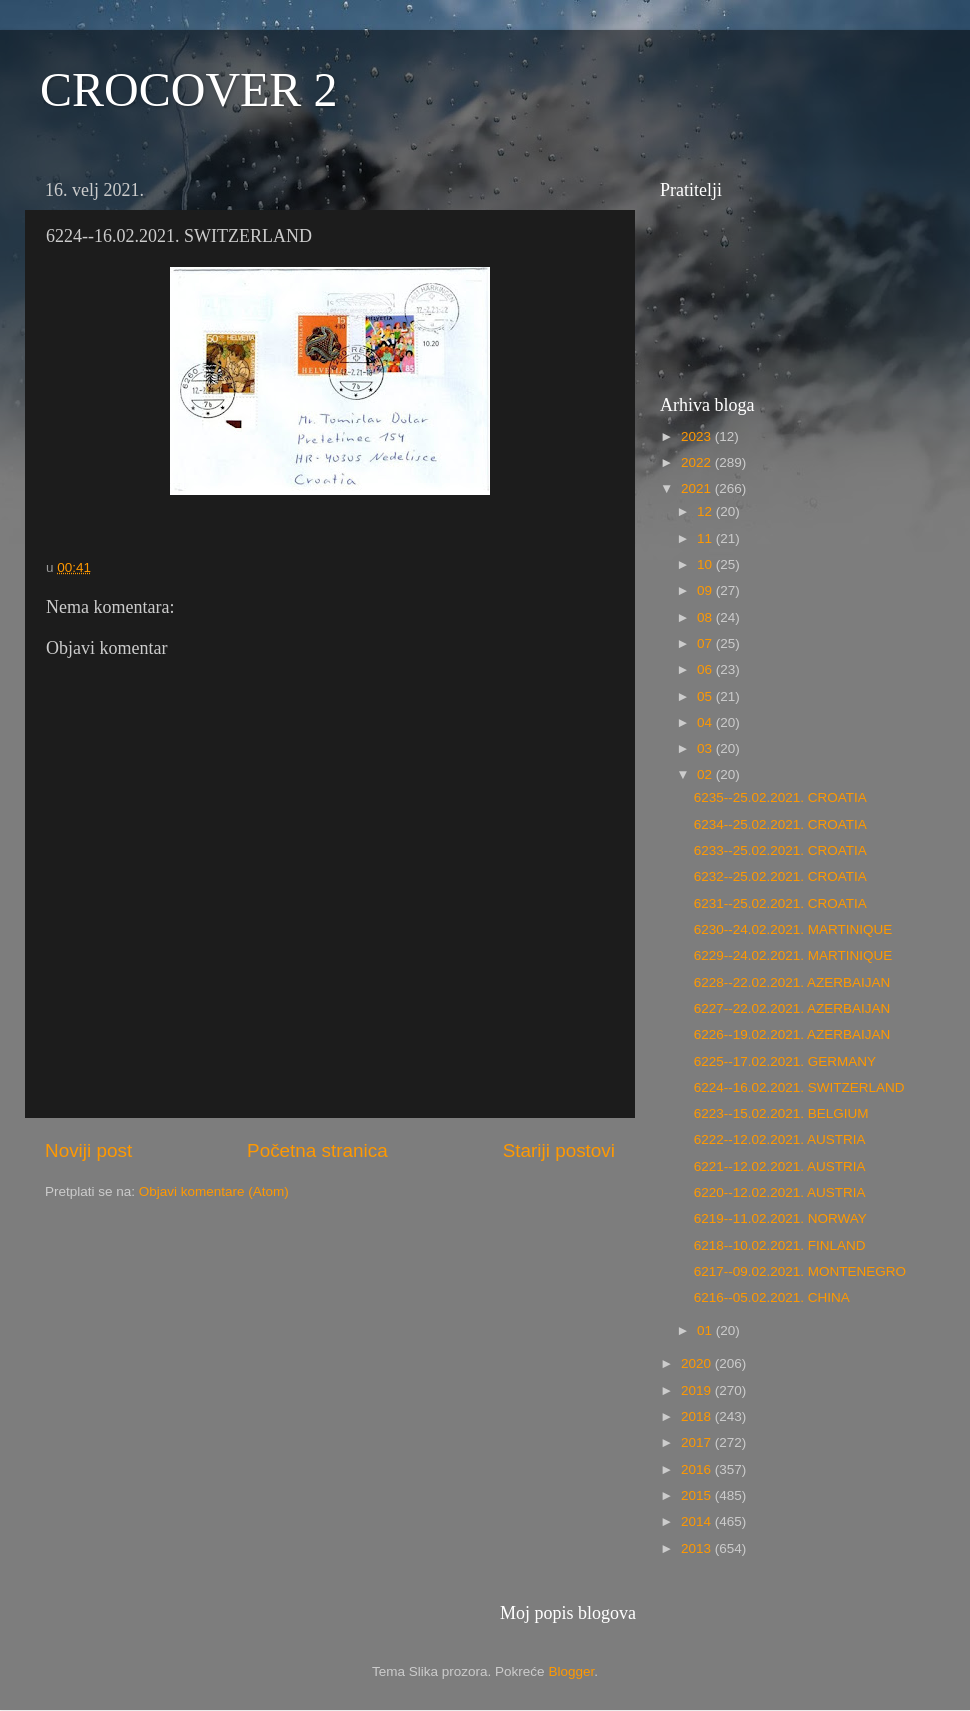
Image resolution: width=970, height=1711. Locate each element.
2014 (698, 1521)
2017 (698, 1442)
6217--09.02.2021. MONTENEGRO (800, 1271)
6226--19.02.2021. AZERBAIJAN (792, 1034)
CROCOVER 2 (188, 89)
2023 (698, 436)
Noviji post (88, 1150)
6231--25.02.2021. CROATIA (780, 903)
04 (706, 722)
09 (706, 590)
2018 (698, 1416)
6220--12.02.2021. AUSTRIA (780, 1192)
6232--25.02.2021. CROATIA (780, 876)
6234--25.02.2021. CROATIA (780, 824)
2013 (698, 1548)
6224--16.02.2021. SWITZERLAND (799, 1087)
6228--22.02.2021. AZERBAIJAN (792, 982)
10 (706, 564)
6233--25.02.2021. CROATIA (780, 850)
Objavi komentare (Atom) (214, 1191)
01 (706, 1330)
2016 (698, 1469)
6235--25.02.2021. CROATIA (780, 797)
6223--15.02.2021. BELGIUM (781, 1113)
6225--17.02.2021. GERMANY (785, 1061)
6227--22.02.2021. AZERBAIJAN (792, 1008)
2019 (698, 1390)
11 (706, 538)
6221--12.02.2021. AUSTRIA (780, 1166)
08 (706, 617)
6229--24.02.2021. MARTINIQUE (793, 955)
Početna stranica (317, 1150)
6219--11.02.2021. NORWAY (780, 1218)
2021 (698, 488)
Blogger (571, 1671)
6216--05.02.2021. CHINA (772, 1297)
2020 (698, 1363)
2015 (698, 1495)
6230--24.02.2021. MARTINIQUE (793, 929)
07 (706, 643)
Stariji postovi (559, 1150)
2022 (698, 462)
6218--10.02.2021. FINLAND (780, 1245)
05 (706, 696)
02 (706, 774)
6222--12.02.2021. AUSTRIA (780, 1139)
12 (706, 511)
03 (706, 748)
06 (706, 669)
